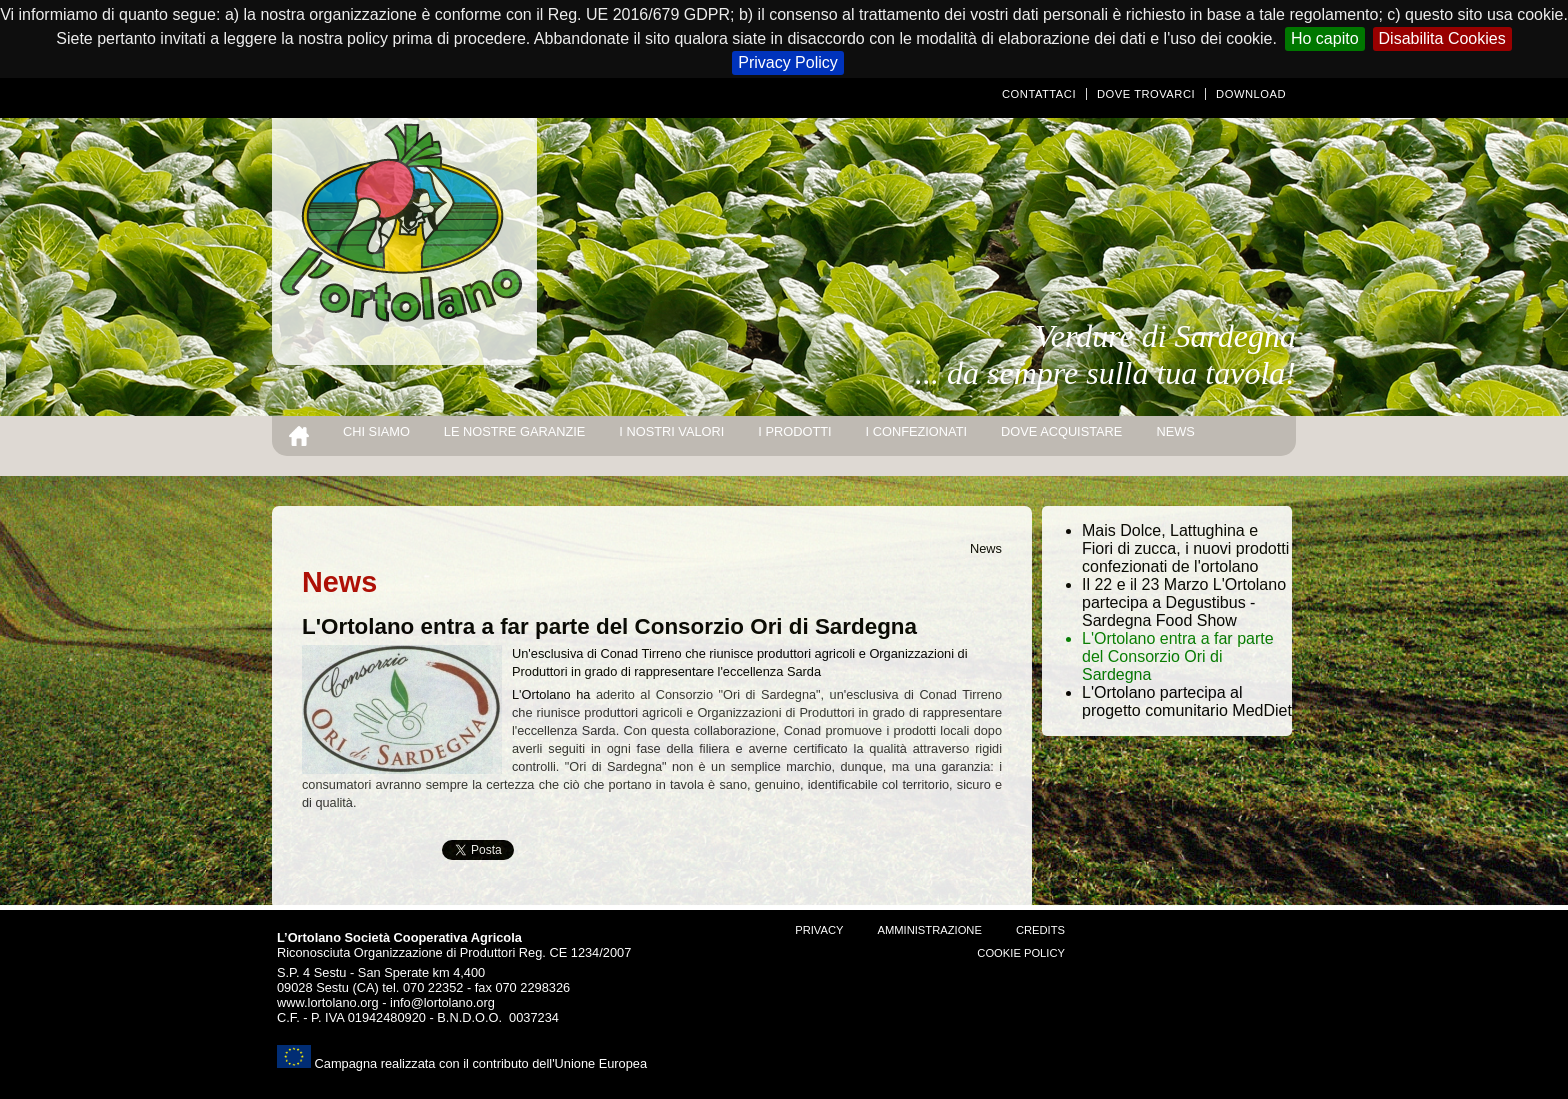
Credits (1040, 930)
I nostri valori (671, 431)
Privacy (819, 930)
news (1175, 431)
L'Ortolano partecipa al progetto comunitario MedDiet (1187, 701)
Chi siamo (376, 431)
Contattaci (1039, 94)
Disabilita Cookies (1442, 38)
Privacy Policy (788, 62)
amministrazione (929, 930)
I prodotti (794, 431)
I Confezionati (916, 431)
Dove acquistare (1061, 431)
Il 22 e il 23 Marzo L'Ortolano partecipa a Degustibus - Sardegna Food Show (1184, 602)
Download (1251, 94)
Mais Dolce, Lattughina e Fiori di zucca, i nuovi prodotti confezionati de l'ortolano (1185, 548)
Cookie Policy (1021, 953)
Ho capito (1325, 38)
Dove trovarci (1146, 94)
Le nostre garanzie (515, 431)
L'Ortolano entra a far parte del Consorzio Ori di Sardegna (1178, 656)
